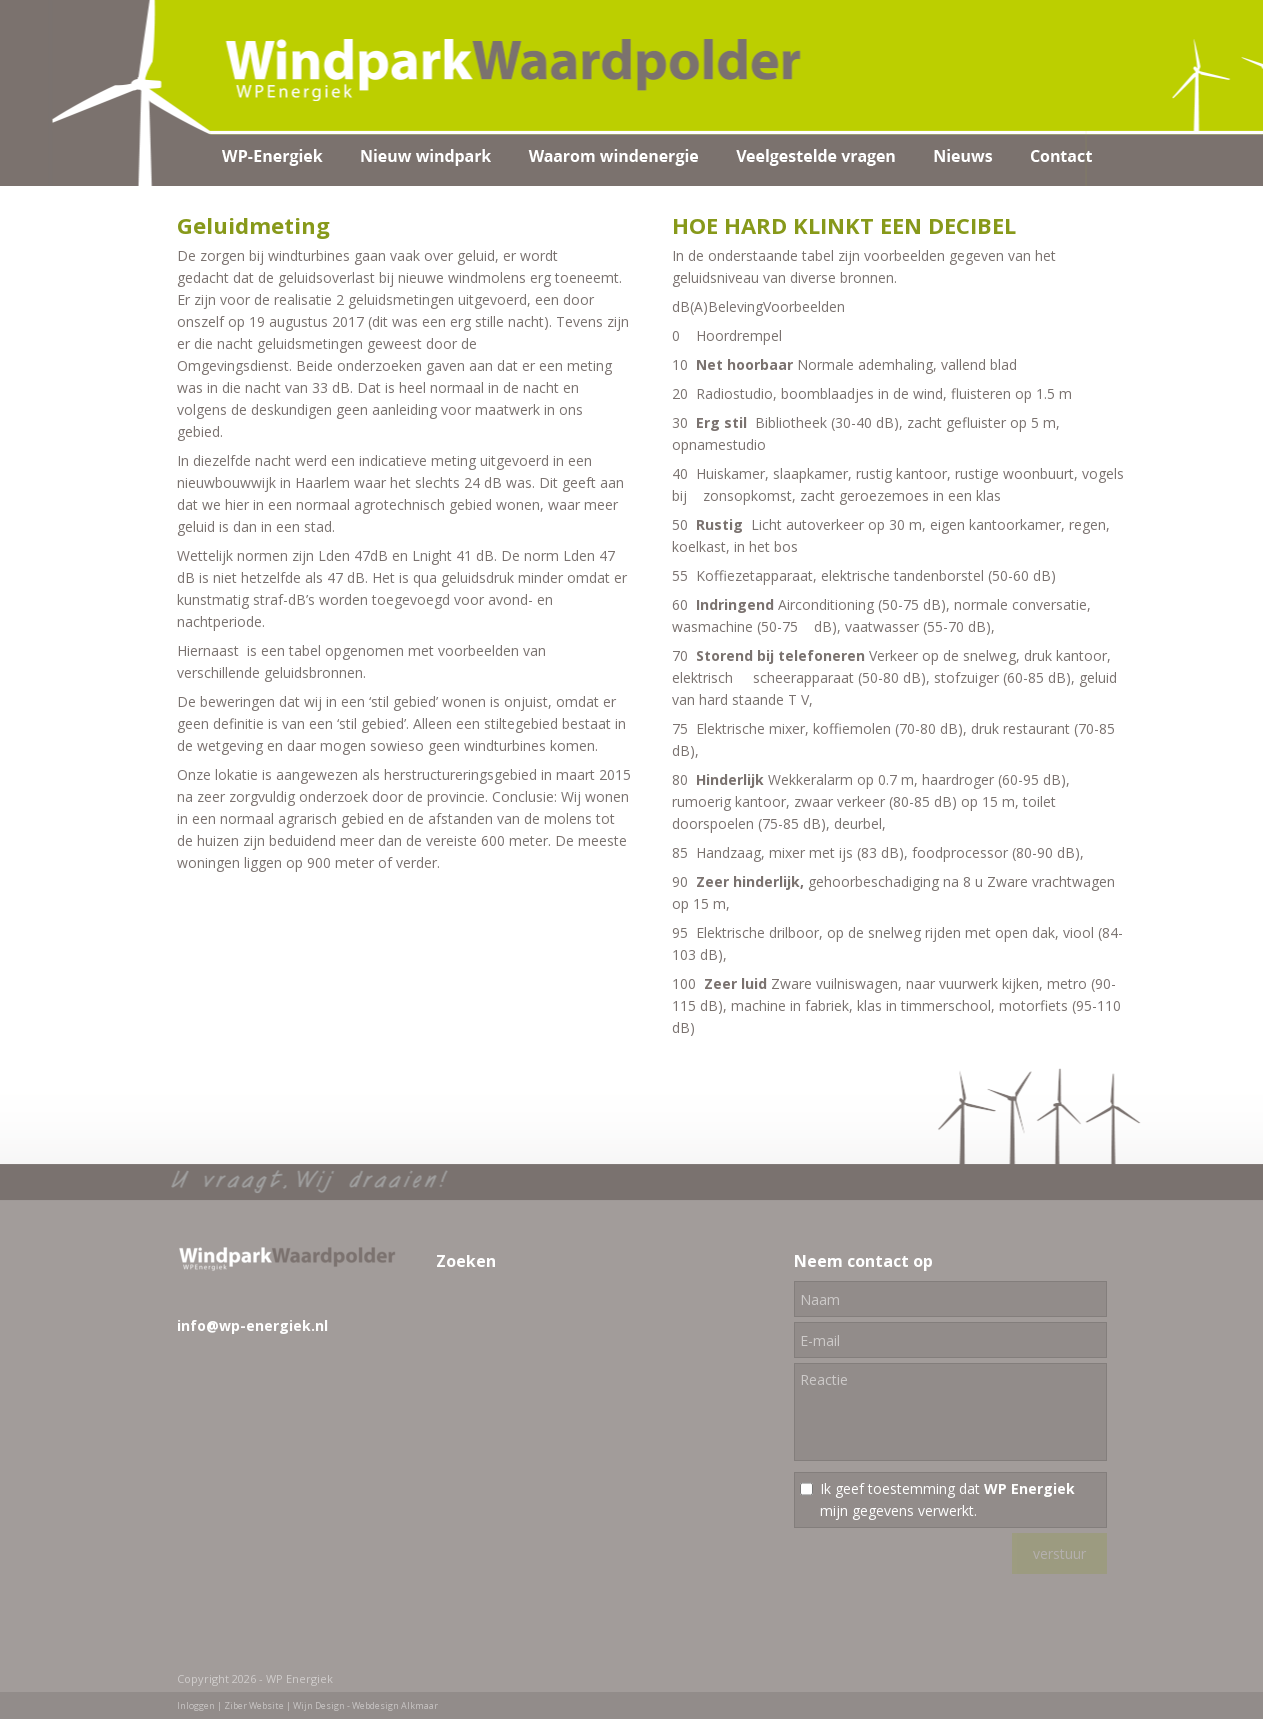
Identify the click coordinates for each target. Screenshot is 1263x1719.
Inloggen (196, 1705)
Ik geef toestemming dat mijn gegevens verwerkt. (947, 1499)
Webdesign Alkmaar (395, 1705)
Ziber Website (254, 1705)
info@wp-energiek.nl (252, 1325)
